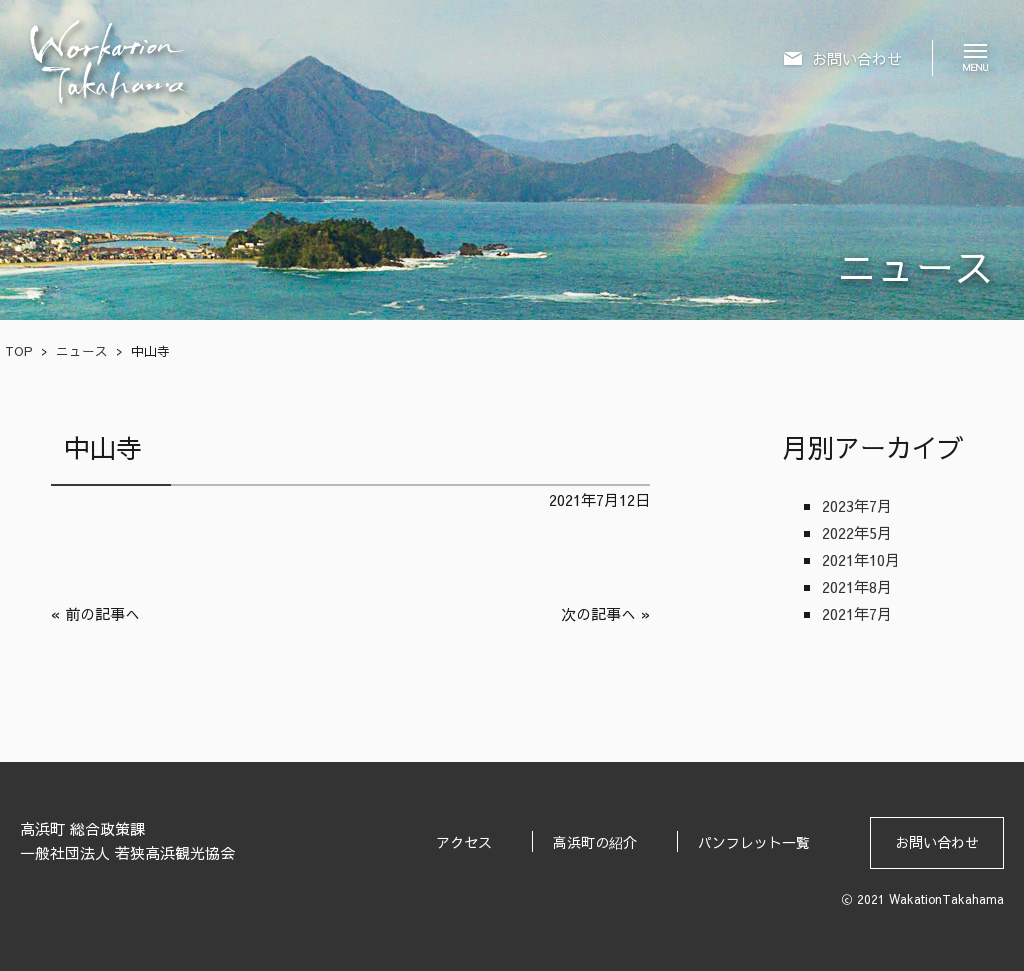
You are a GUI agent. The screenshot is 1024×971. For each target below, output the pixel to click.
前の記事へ (102, 613)
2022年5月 (857, 532)
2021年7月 (857, 613)
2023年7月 (857, 505)
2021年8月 (857, 586)
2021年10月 (861, 559)
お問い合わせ (937, 842)
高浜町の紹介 (595, 842)
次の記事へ (598, 613)
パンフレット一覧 (754, 842)
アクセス (464, 842)
